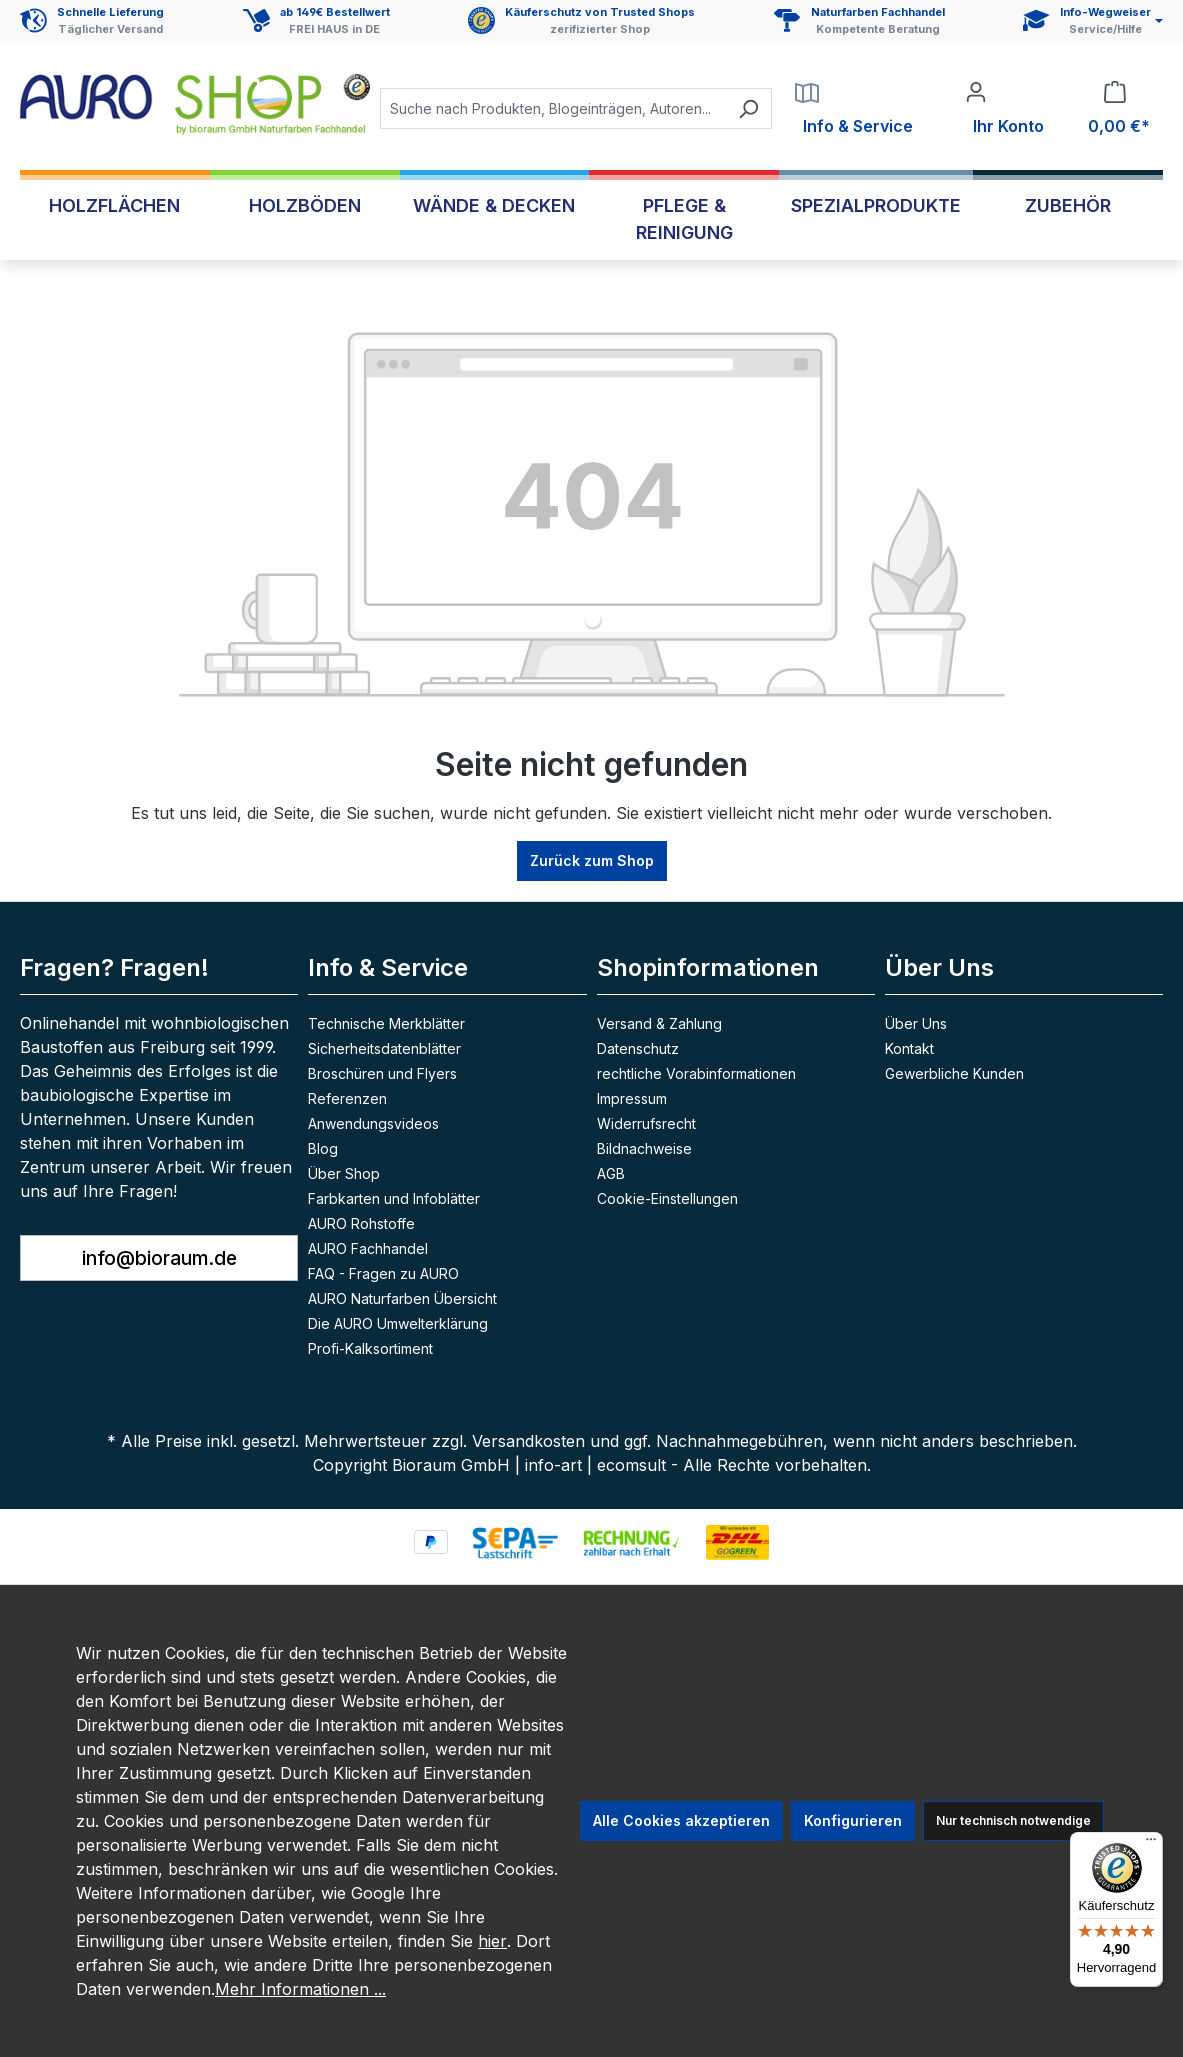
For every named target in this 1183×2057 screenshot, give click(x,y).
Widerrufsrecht (646, 1123)
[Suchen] (748, 108)
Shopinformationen (708, 967)
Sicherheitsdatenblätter (384, 1048)
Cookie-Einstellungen (667, 1198)
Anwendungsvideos (373, 1123)
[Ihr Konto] (1004, 109)
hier (492, 1941)
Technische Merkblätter (386, 1023)
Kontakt (909, 1048)
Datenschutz (638, 1048)
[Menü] (1151, 1844)
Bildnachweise (644, 1148)
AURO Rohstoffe (361, 1223)
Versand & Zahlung (659, 1023)
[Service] (854, 109)
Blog (323, 1148)
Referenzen (347, 1098)
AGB (611, 1173)
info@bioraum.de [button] (159, 1258)
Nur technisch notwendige (1013, 1820)
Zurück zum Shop (592, 860)
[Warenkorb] (1115, 109)
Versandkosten (528, 1441)
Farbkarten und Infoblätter (394, 1198)
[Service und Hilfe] (1093, 20)
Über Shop (344, 1173)
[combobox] (553, 108)
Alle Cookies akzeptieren (681, 1820)
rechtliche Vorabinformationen (696, 1073)
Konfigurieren (853, 1820)
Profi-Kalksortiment (370, 1348)
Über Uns (939, 967)
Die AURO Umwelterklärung (398, 1323)
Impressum (632, 1098)
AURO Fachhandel (368, 1248)
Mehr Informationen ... (300, 1989)
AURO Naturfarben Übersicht (402, 1298)
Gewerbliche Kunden (954, 1073)
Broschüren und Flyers (382, 1073)
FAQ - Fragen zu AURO (383, 1273)
